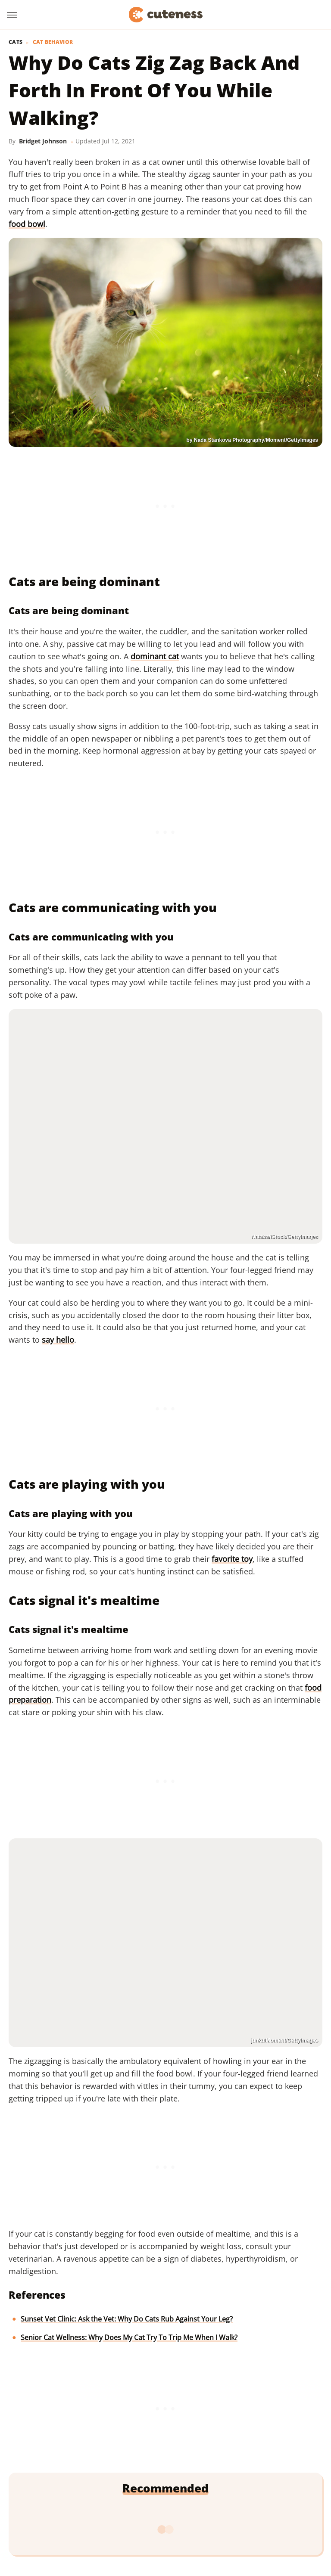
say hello (58, 1340)
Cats (15, 42)
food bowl (27, 224)
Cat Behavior (53, 42)
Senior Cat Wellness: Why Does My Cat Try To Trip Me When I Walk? (129, 2337)
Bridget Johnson (43, 141)
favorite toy (232, 1559)
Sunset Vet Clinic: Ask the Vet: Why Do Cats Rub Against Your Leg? (127, 2319)
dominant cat (155, 656)
